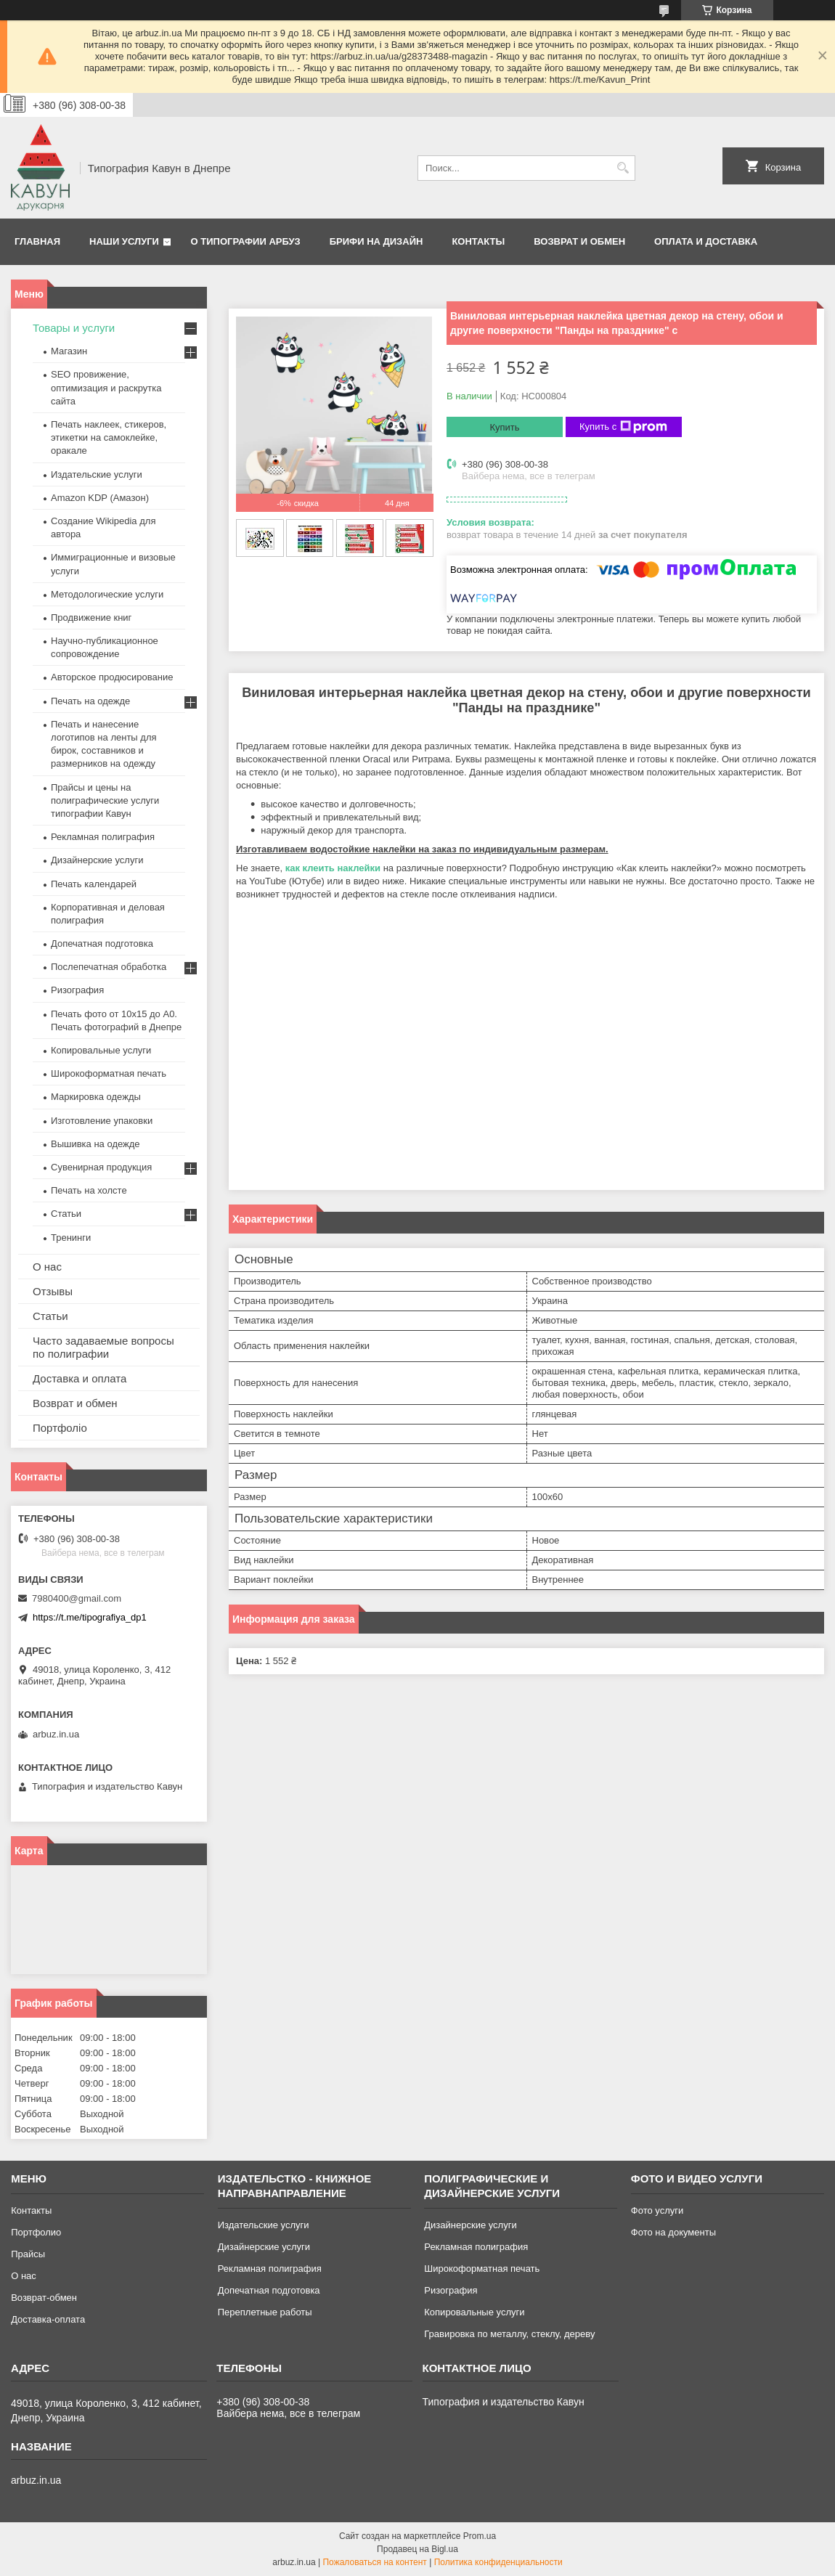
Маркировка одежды (96, 1096)
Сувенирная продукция (101, 1167)
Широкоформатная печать (108, 1073)
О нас (47, 1266)
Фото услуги (657, 2210)
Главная (37, 241)
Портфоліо (60, 1428)
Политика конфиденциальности (498, 2562)
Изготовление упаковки (101, 1120)
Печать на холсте (89, 1190)
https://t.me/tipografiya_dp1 (90, 1617)
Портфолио (36, 2232)
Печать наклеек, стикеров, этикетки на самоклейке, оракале (108, 437)
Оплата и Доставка (705, 241)
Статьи (66, 1213)
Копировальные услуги (101, 1050)
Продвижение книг (91, 617)
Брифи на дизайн (376, 241)
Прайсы (28, 2254)
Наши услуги (124, 241)
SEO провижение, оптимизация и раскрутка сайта (106, 387)
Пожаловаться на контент (374, 2562)
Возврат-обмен (44, 2297)
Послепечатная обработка (108, 966)
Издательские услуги (96, 474)
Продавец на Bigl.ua (417, 2549)
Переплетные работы (265, 2312)
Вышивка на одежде (95, 1143)
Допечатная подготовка (102, 943)
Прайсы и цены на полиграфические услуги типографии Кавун (105, 800)
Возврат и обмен (579, 241)
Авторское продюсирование (112, 677)
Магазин (69, 351)
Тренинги (71, 1237)
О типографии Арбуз (246, 241)
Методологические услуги (107, 594)
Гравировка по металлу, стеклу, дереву (509, 2333)
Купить (504, 427)
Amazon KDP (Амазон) (100, 497)
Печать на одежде (90, 701)
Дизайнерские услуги (97, 860)
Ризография (77, 990)
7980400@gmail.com (76, 1598)
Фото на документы (673, 2232)
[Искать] (622, 168)
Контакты (478, 241)
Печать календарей (94, 884)
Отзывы (53, 1291)
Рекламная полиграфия (103, 836)
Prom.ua (479, 2536)
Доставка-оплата (48, 2319)
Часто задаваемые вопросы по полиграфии (103, 1347)
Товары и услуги (74, 328)
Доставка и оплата (79, 1378)
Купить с (623, 426)
